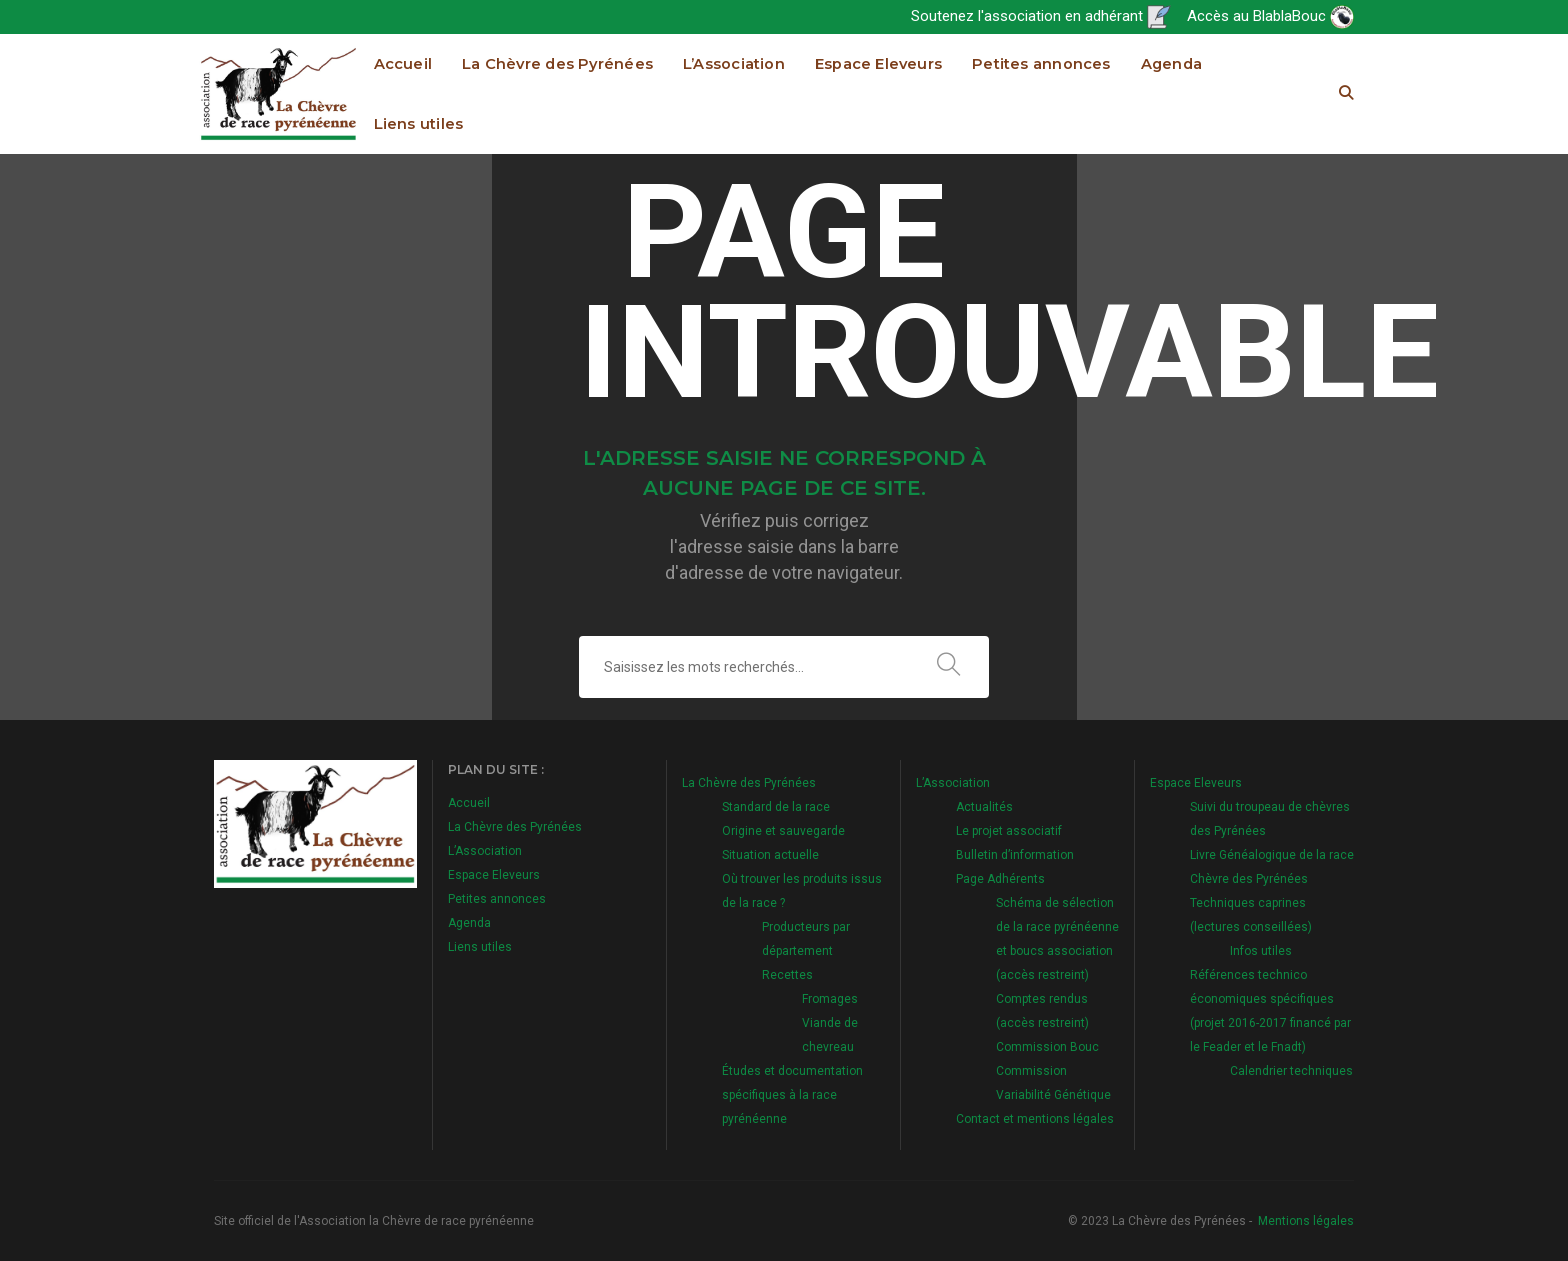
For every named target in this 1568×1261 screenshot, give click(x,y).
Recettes (787, 975)
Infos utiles (1261, 951)
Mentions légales (1306, 1221)
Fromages (830, 999)
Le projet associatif (1009, 831)
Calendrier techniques (1291, 1071)
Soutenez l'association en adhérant (1041, 16)
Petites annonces (1041, 64)
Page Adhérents (1000, 879)
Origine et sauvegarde (783, 831)
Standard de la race (776, 807)
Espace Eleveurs (878, 64)
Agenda (1171, 64)
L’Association (734, 64)
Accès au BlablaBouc (1270, 16)
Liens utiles (419, 124)
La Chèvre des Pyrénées (557, 64)
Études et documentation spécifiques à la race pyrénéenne (792, 1095)
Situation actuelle (770, 855)
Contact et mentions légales (1035, 1119)
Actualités (984, 807)
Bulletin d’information (1015, 855)
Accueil (403, 64)
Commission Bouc (1047, 1047)
